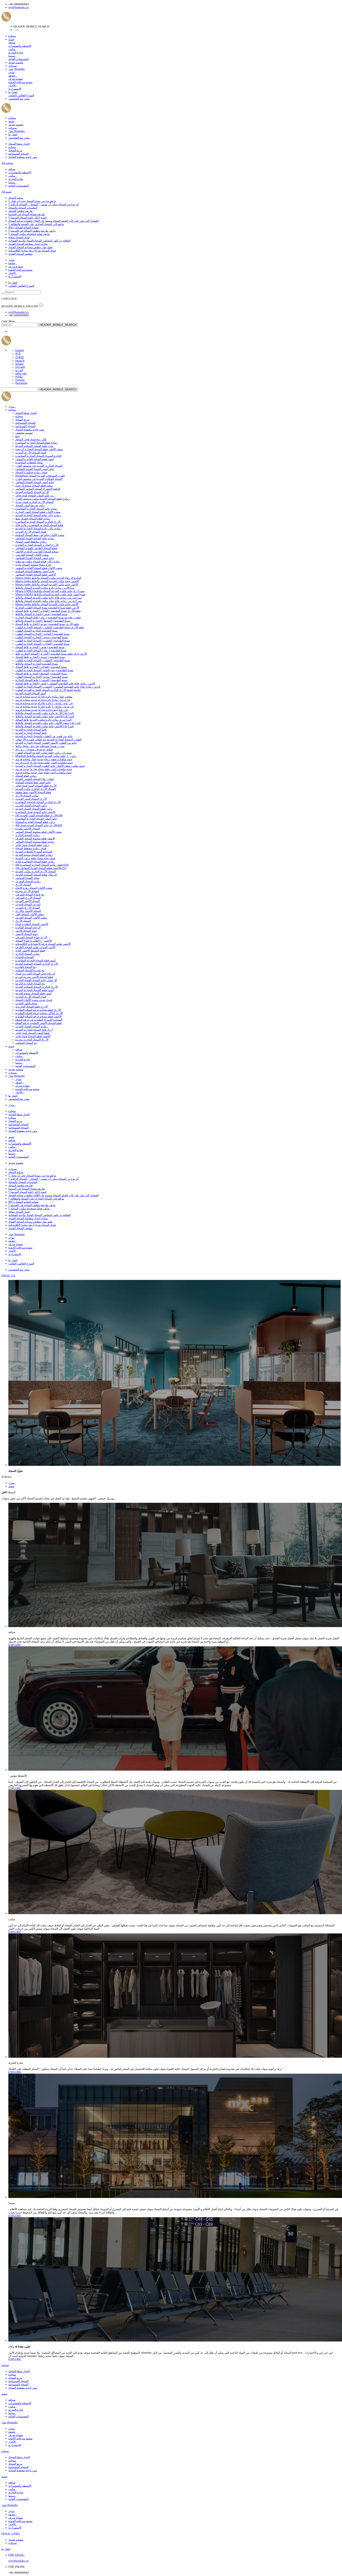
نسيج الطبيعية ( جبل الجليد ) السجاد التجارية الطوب (44, 670)
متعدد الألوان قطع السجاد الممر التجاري (37, 511)
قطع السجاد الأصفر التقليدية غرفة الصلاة (38, 1023)
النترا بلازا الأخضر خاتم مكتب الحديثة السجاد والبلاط (44, 716)
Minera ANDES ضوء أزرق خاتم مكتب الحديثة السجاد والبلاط (50, 591)
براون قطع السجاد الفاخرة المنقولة (35, 821)
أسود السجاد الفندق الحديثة (30, 693)
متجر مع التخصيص (19, 98)
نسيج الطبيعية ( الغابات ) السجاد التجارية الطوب (42, 643)
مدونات (12, 65)
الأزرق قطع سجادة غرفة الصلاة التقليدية (38, 1009)
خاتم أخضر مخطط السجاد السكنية (35, 571)
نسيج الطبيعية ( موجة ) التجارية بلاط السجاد (40, 657)
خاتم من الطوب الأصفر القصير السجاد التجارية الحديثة (46, 742)
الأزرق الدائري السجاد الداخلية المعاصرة (38, 802)
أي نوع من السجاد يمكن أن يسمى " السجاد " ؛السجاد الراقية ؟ (43, 204)
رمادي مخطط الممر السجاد (31, 541)
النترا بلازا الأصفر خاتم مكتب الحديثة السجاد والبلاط (44, 726)
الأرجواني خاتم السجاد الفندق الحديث (36, 980)
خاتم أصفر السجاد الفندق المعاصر (34, 482)
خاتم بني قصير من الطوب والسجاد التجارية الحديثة (44, 736)
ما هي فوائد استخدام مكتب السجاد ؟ (29, 234)
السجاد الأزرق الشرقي (28, 897)
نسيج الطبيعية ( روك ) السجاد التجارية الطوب (41, 650)
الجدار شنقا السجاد (19, 143)
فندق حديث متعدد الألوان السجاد (33, 1000)
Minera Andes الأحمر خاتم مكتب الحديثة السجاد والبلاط (46, 584)
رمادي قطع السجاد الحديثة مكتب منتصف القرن (42, 498)
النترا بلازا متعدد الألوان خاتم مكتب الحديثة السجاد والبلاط (47, 723)
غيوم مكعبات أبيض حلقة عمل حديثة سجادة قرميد (43, 772)
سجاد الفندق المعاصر (27, 878)
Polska (19, 376)
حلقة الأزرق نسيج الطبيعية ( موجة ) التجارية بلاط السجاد (47, 624)
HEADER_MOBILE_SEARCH (58, 324)
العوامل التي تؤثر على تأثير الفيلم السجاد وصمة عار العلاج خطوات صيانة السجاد (53, 220)
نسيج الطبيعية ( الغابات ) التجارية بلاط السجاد (41, 666)
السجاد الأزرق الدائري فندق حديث (34, 502)
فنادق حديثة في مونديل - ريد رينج (34, 749)
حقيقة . (12, 75)
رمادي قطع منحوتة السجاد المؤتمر (35, 841)
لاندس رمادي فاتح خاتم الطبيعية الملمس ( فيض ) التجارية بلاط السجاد (55, 683)
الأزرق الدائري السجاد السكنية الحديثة (36, 963)
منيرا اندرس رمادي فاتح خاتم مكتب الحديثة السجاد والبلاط (48, 597)
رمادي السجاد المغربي (28, 881)
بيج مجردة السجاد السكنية (30, 970)
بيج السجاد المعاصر (26, 1042)
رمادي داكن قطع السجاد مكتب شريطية (37, 561)
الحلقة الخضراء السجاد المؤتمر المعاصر (37, 488)
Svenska (20, 379)
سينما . (12, 55)
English (19, 350)
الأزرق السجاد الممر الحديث (31, 798)
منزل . (12, 406)
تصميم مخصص (24, 432)
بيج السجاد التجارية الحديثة (30, 983)
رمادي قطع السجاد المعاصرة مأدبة (35, 861)
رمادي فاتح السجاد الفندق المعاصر (35, 538)
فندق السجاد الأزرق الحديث (30, 452)
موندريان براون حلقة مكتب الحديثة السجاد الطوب (43, 752)
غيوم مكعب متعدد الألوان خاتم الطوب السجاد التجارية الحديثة (50, 765)
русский (20, 367)
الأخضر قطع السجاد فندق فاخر (32, 1036)
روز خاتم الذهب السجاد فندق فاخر (34, 495)
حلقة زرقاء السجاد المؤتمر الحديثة (34, 779)
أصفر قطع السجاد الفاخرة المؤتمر (34, 459)
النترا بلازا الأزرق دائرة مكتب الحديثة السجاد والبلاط (44, 713)
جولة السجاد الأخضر (26, 934)
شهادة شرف (15, 78)
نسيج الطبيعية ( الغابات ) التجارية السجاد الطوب (42, 634)
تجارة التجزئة (15, 52)
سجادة (12, 36)
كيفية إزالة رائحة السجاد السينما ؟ (27, 217)
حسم (11, 39)
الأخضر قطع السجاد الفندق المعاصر (35, 574)
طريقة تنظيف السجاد (20, 211)
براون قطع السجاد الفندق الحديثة (34, 808)
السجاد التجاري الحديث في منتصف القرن (38, 465)
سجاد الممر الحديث (26, 1003)
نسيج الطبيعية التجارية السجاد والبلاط (36, 663)
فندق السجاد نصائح (19, 237)
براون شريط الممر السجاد (30, 505)
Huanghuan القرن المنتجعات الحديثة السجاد (40, 475)
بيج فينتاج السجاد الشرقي (29, 894)
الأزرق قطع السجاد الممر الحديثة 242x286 (39, 815)
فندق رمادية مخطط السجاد (30, 848)
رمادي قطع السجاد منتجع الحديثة (34, 854)
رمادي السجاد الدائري (27, 835)
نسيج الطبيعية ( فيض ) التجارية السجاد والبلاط (41, 614)
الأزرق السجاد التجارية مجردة (31, 1039)
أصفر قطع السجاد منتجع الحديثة (33, 993)
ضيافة (11, 42)
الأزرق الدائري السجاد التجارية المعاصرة (38, 521)
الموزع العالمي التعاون (21, 95)
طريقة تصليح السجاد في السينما (26, 214)
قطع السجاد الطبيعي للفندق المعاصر (36, 548)
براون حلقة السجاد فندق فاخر (32, 845)
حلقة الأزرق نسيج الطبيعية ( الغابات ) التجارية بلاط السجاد (48, 610)
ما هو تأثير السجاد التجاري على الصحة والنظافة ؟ (36, 224)
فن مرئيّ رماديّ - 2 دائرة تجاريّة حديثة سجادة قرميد (44, 706)
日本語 (19, 357)
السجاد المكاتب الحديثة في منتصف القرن (38, 478)
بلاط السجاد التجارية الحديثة (31, 729)
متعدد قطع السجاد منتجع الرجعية (34, 485)
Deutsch (19, 360)
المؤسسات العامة (18, 59)
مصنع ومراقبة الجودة (20, 82)
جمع (17, 436)
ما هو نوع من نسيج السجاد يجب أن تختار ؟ (32, 201)
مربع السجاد (15, 150)
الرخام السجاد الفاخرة (27, 927)
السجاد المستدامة (18, 153)
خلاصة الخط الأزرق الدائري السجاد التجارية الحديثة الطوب (48, 690)
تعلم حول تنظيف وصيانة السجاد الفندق (30, 247)
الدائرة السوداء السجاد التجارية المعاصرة (38, 455)
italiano (19, 363)
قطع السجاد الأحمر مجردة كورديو (34, 976)
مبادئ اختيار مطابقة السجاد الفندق (28, 243)
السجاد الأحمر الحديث (27, 901)
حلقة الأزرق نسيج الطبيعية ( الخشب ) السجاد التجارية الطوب (49, 627)
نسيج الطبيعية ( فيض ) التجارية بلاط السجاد (39, 647)
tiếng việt (21, 373)
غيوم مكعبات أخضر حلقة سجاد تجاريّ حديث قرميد (44, 762)
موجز (11, 72)
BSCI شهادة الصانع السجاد (23, 227)
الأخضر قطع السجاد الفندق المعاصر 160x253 (40, 868)
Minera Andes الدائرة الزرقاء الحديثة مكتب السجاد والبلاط (48, 577)
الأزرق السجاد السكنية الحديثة (32, 492)
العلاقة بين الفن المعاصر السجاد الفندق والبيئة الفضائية (39, 240)
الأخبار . (12, 85)
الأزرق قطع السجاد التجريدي (31, 1006)
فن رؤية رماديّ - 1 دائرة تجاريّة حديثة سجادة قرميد (44, 703)
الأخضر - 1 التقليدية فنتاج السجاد (33, 940)
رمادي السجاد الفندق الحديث (31, 1026)
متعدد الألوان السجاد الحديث (31, 917)
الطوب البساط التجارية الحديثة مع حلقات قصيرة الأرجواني (48, 739)
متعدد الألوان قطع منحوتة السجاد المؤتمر (38, 831)
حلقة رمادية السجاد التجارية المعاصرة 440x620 (42, 864)
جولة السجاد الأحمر (26, 930)
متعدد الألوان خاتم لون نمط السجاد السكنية (39, 535)
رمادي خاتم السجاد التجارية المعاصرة (36, 508)
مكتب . (12, 49)
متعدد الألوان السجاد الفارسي (32, 554)
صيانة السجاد (15, 197)
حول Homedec (16, 69)
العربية (19, 370)
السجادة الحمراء (24, 957)
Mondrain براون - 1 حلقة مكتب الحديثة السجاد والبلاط (46, 756)
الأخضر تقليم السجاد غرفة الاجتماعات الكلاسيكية (43, 944)
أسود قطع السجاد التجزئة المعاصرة (35, 960)
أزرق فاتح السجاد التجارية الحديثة (34, 1029)
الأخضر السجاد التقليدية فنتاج (31, 924)
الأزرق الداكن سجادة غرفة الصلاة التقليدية (39, 1013)
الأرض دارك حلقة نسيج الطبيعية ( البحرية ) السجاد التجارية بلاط (51, 653)
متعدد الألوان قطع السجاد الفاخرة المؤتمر (38, 568)
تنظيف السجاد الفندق (20, 253)
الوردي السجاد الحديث (27, 904)
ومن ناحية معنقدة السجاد (22, 157)
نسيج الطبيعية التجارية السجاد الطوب (36, 630)
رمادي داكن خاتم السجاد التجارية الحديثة (38, 515)
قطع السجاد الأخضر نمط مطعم (33, 792)
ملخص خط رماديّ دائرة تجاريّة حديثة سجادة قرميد (43, 696)
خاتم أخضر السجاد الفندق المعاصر (34, 469)
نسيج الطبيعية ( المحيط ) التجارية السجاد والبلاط (42, 620)
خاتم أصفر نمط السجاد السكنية (33, 782)
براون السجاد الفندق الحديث (31, 805)
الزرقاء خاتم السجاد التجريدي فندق (35, 973)
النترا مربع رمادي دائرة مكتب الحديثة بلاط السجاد (43, 719)
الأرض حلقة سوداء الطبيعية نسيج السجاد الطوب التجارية (47, 607)
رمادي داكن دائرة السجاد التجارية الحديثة (38, 528)
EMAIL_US (8, 1275)
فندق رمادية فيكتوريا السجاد (31, 472)
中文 (18, 353)
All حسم (6, 191)
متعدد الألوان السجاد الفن (29, 914)
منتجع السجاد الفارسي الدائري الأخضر (36, 551)
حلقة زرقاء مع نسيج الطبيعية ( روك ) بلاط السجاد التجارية (48, 617)
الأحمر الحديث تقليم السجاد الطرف (35, 947)
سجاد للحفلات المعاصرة (29, 462)
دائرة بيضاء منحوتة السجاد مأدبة (33, 564)
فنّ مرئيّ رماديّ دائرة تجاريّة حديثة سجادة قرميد (42, 699)
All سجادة (7, 163)
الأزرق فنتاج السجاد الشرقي (31, 937)
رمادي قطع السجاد (26, 775)
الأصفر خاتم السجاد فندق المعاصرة (35, 812)
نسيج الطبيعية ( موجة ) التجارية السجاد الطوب (41, 637)
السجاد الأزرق (23, 884)
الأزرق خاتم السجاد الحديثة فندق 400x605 (38, 825)
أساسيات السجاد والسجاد (22, 207)
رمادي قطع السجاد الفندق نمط (33, 518)
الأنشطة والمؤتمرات (19, 45)
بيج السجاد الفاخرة (25, 967)
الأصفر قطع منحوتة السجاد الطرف (35, 838)
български (21, 383)
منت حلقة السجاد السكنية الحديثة (34, 446)
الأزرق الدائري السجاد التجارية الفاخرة (36, 544)
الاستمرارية (14, 88)
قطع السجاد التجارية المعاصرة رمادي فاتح (39, 525)
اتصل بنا (12, 92)
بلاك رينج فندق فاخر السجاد (31, 439)
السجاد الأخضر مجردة (27, 828)
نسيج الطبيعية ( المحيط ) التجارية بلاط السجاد (41, 673)
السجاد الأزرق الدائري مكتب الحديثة (35, 789)
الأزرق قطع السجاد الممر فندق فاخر (35, 785)
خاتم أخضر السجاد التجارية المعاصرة (36, 818)
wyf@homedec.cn (18, 7)
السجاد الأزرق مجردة (27, 891)
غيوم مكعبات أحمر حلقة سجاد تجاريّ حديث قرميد (43, 769)
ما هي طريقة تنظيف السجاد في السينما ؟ (32, 230)
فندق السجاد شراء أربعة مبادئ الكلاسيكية (32, 250)
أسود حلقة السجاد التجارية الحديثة (34, 990)
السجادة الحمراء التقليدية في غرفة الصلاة (38, 1019)
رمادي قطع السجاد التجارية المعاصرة (36, 442)
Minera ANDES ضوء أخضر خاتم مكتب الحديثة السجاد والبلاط (50, 594)
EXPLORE (14, 1644)
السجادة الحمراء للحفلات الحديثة (33, 851)
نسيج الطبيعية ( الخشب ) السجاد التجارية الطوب (42, 640)
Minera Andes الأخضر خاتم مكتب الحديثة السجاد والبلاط (47, 581)
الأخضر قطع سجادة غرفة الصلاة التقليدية (38, 1016)
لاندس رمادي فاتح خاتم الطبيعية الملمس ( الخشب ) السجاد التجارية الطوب (57, 686)
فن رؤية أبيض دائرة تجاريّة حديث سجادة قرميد (41, 709)
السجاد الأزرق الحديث (27, 907)
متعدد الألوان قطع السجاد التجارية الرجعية (39, 449)
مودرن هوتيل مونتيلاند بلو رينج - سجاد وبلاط (39, 746)
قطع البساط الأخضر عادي (30, 950)
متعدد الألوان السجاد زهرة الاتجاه (33, 887)
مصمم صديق (15, 62)
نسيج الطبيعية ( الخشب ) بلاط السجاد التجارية (41, 680)
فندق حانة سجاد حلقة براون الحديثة (35, 858)
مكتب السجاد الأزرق (26, 795)
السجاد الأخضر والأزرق (28, 911)
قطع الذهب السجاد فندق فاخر (32, 1033)
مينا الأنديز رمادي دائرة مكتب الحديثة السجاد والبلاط (44, 587)
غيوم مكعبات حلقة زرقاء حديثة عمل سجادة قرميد (43, 759)
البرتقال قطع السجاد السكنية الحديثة (36, 874)
